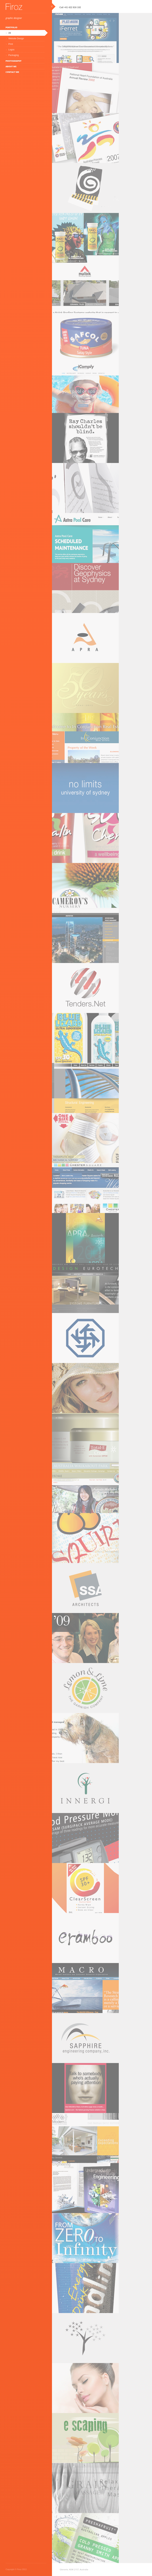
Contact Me (12, 72)
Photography (14, 60)
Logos (11, 49)
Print (10, 44)
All (9, 33)
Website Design (16, 38)
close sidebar (53, 6)
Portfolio (11, 27)
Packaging (13, 55)
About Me (11, 66)
